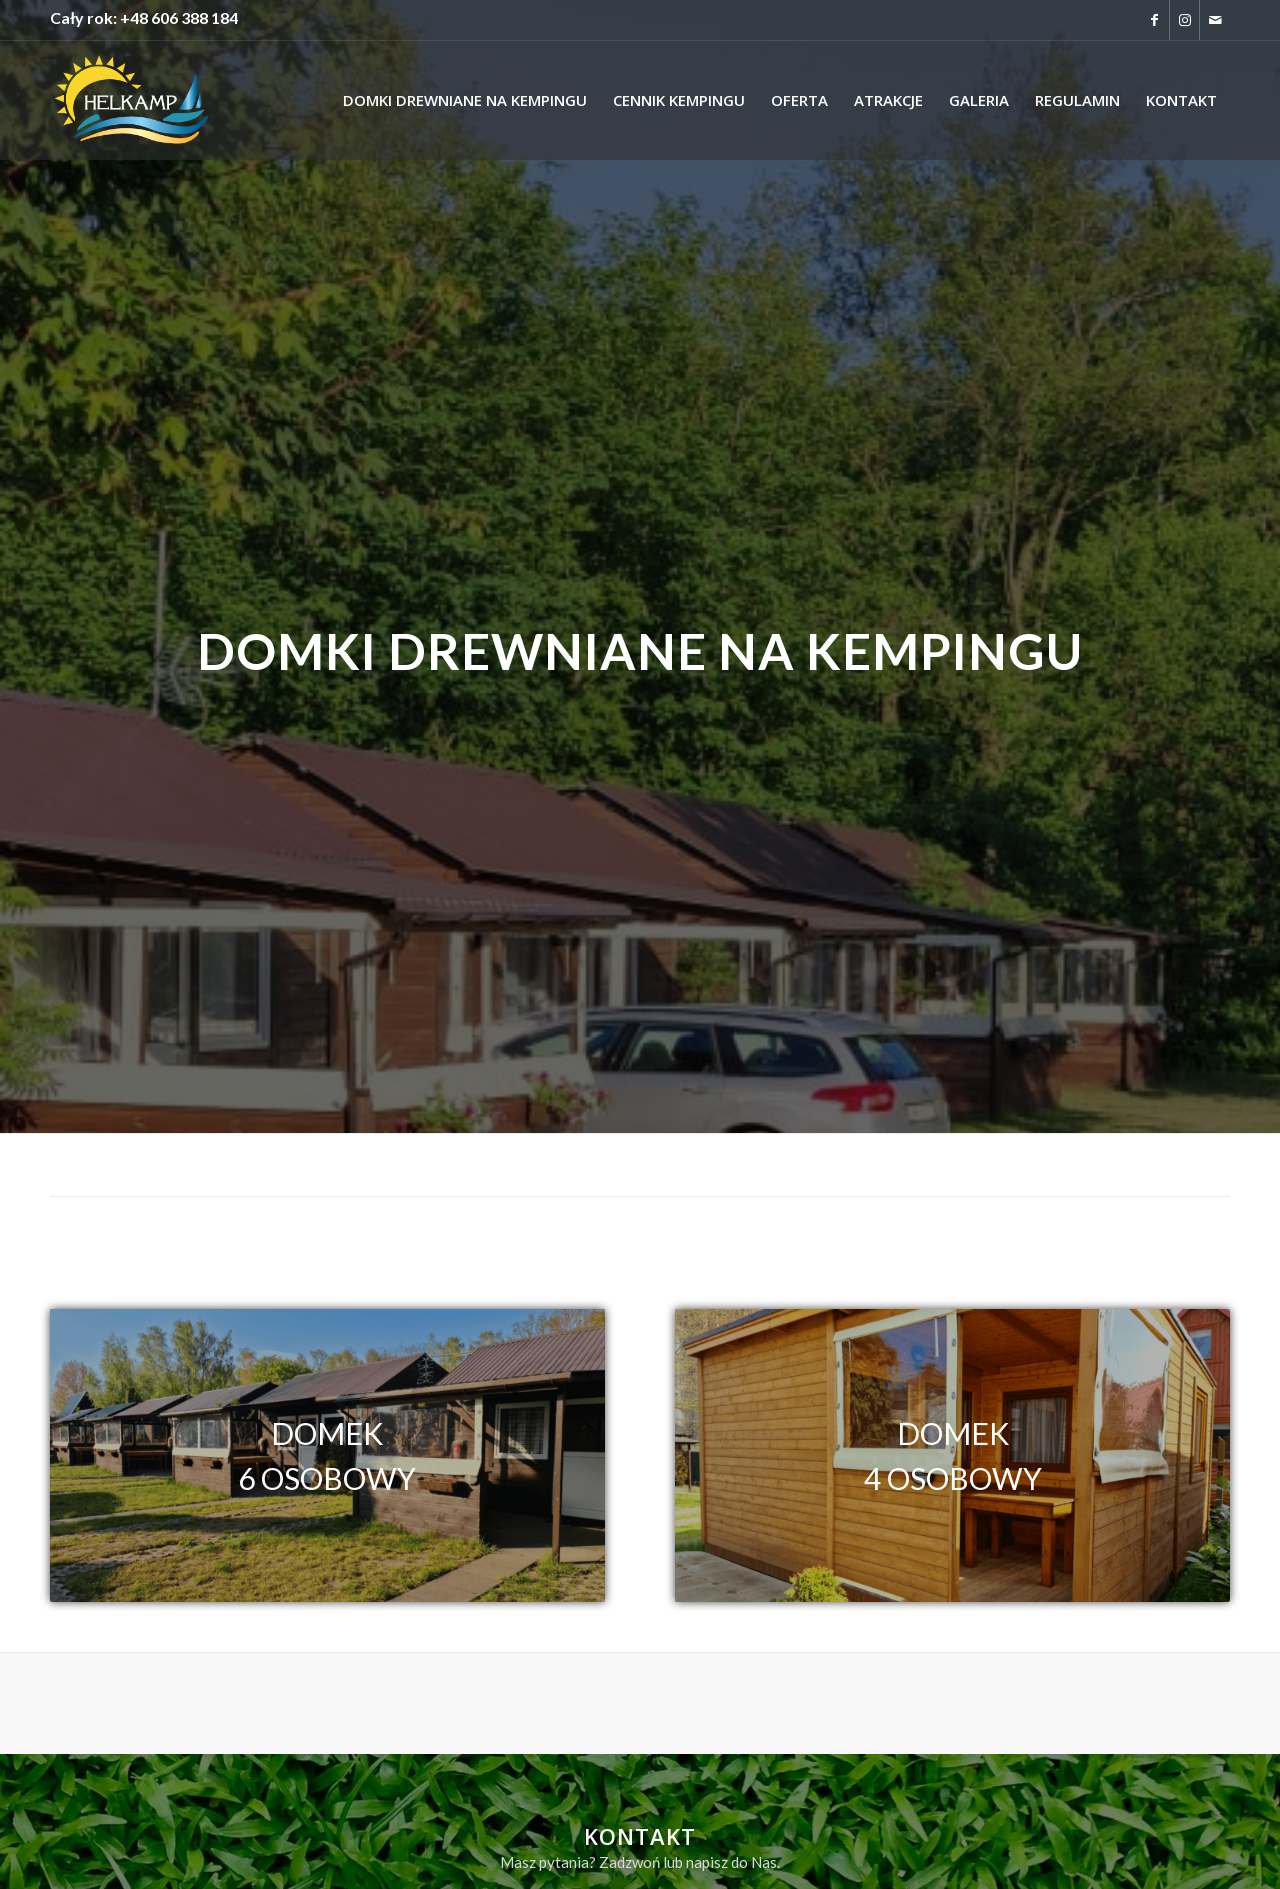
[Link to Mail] (1215, 20)
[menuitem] (465, 100)
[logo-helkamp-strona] (131, 100)
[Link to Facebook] (1154, 20)
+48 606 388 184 (179, 17)
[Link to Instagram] (1184, 20)
